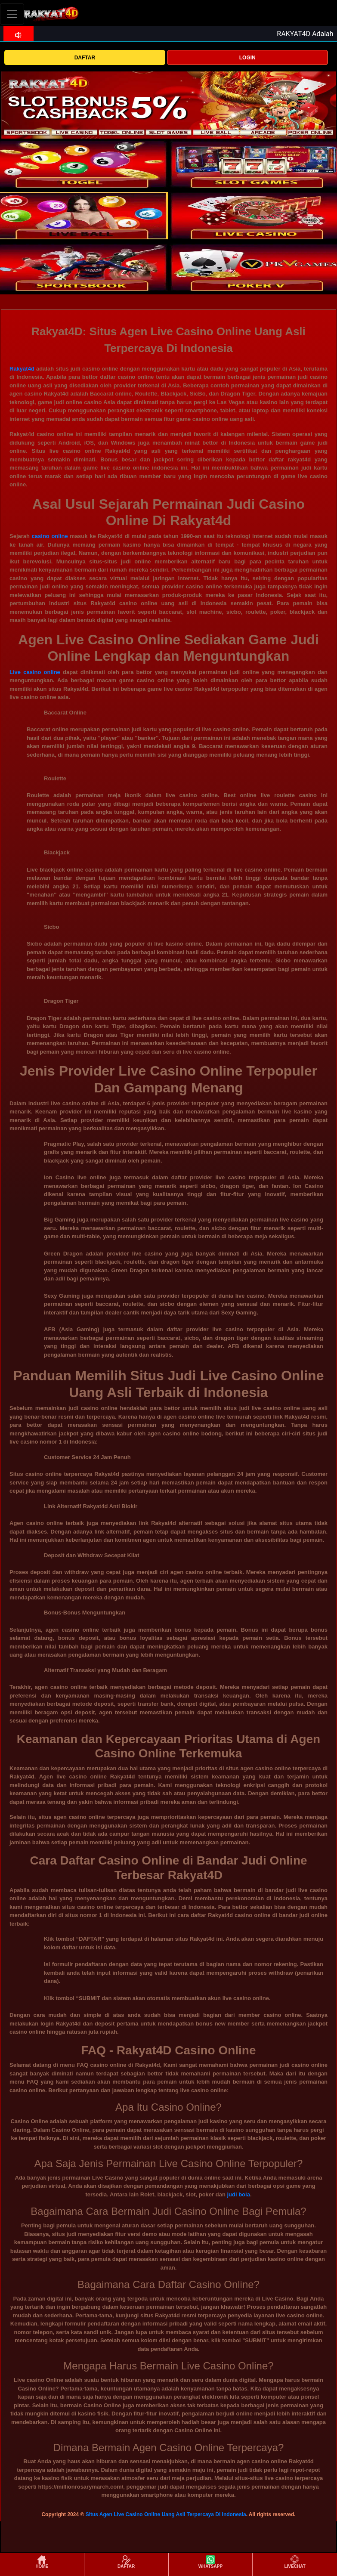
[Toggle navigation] (12, 14)
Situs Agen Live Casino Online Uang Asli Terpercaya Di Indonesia (166, 2514)
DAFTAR (84, 58)
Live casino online (34, 672)
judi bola (238, 2194)
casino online (50, 536)
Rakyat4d (21, 368)
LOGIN (247, 58)
